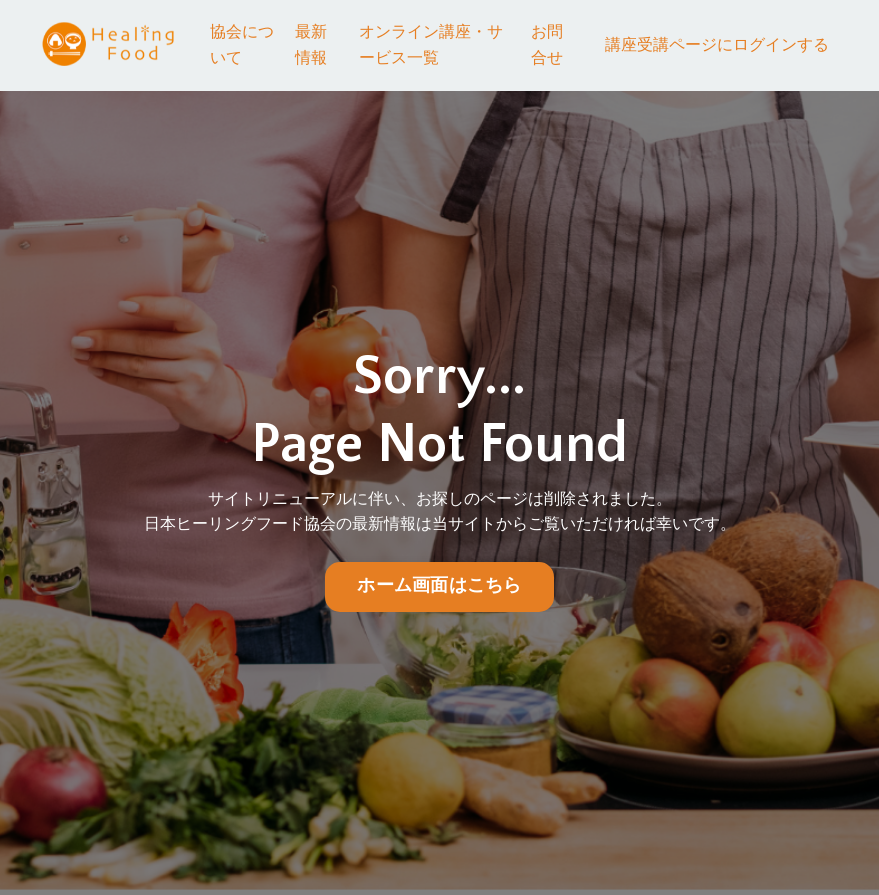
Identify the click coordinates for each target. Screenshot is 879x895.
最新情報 (311, 45)
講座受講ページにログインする (717, 45)
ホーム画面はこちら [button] (439, 586)
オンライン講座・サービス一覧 (431, 45)
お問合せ (547, 45)
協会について (242, 45)
